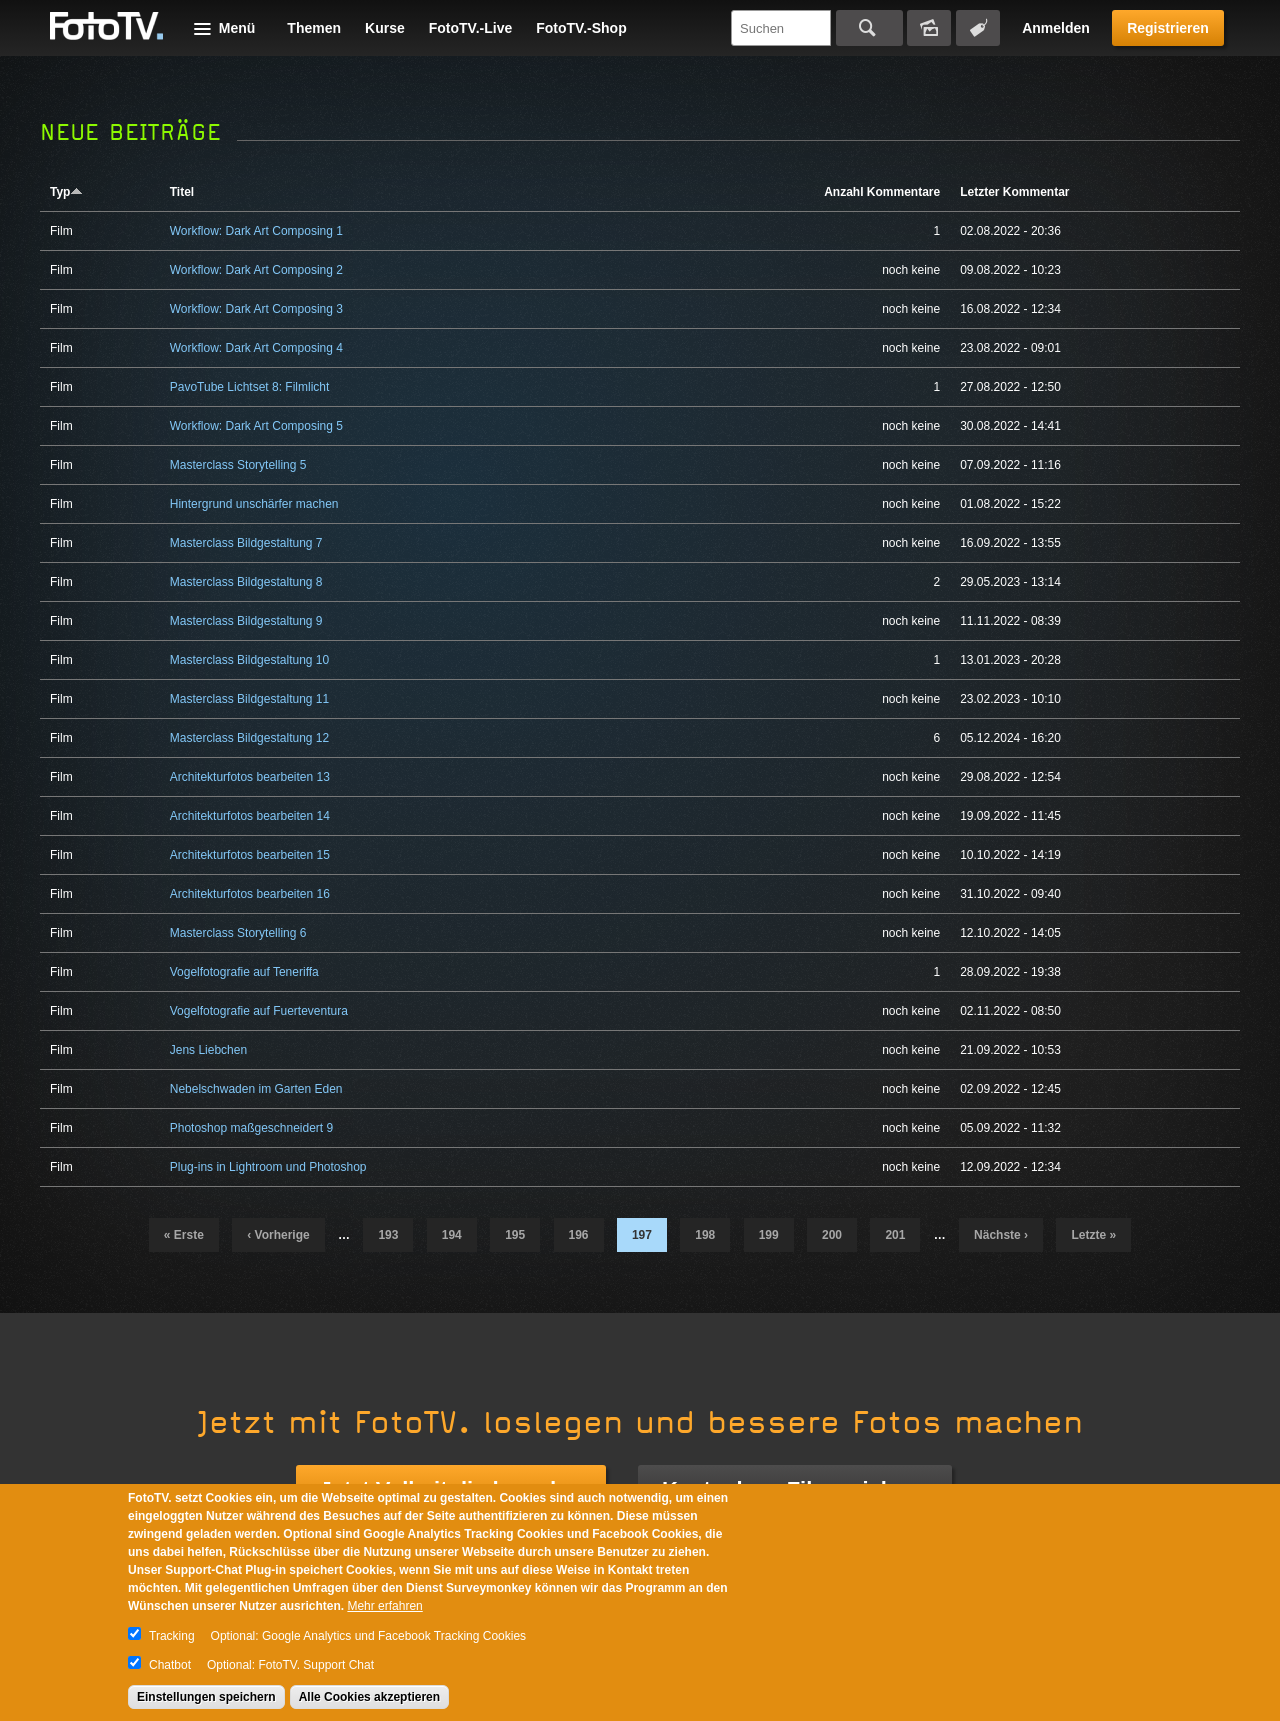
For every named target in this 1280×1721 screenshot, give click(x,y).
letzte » (1093, 1235)
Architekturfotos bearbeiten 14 (250, 816)
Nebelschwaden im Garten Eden (256, 1089)
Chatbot (170, 1665)
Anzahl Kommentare (882, 192)
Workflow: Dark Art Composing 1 (256, 231)
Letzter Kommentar (1014, 192)
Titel (182, 192)
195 (515, 1235)
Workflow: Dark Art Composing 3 (256, 309)
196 (579, 1235)
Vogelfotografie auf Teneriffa (244, 972)
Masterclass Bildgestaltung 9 (246, 621)
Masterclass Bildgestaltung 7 (246, 543)
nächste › (1001, 1235)
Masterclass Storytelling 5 (238, 465)
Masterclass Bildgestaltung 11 (249, 699)
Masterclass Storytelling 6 (238, 933)
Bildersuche (929, 28)
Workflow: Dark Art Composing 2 (256, 270)
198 (705, 1235)
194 (452, 1235)
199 (769, 1235)
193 (388, 1235)
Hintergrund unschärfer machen (254, 504)
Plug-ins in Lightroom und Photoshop (268, 1167)
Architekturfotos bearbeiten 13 (250, 777)
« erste (184, 1235)
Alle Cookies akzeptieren (369, 1697)
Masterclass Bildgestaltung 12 (249, 738)
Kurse (385, 28)
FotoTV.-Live (471, 28)
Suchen (869, 28)
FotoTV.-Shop (581, 28)
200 (832, 1235)
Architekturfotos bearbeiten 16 (250, 894)
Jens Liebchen (208, 1050)
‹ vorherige (278, 1235)
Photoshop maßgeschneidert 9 (251, 1128)
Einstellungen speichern (206, 1697)
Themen (314, 28)
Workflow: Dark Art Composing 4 (256, 348)
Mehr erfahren (384, 1606)
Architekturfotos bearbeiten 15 (250, 855)
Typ (66, 192)
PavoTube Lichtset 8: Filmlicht (250, 387)
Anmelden (1056, 28)
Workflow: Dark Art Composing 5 (256, 426)
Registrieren (1168, 28)
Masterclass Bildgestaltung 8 (246, 582)
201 (895, 1235)
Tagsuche (978, 28)
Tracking (172, 1636)
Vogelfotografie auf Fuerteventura (259, 1011)
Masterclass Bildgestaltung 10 (249, 660)
